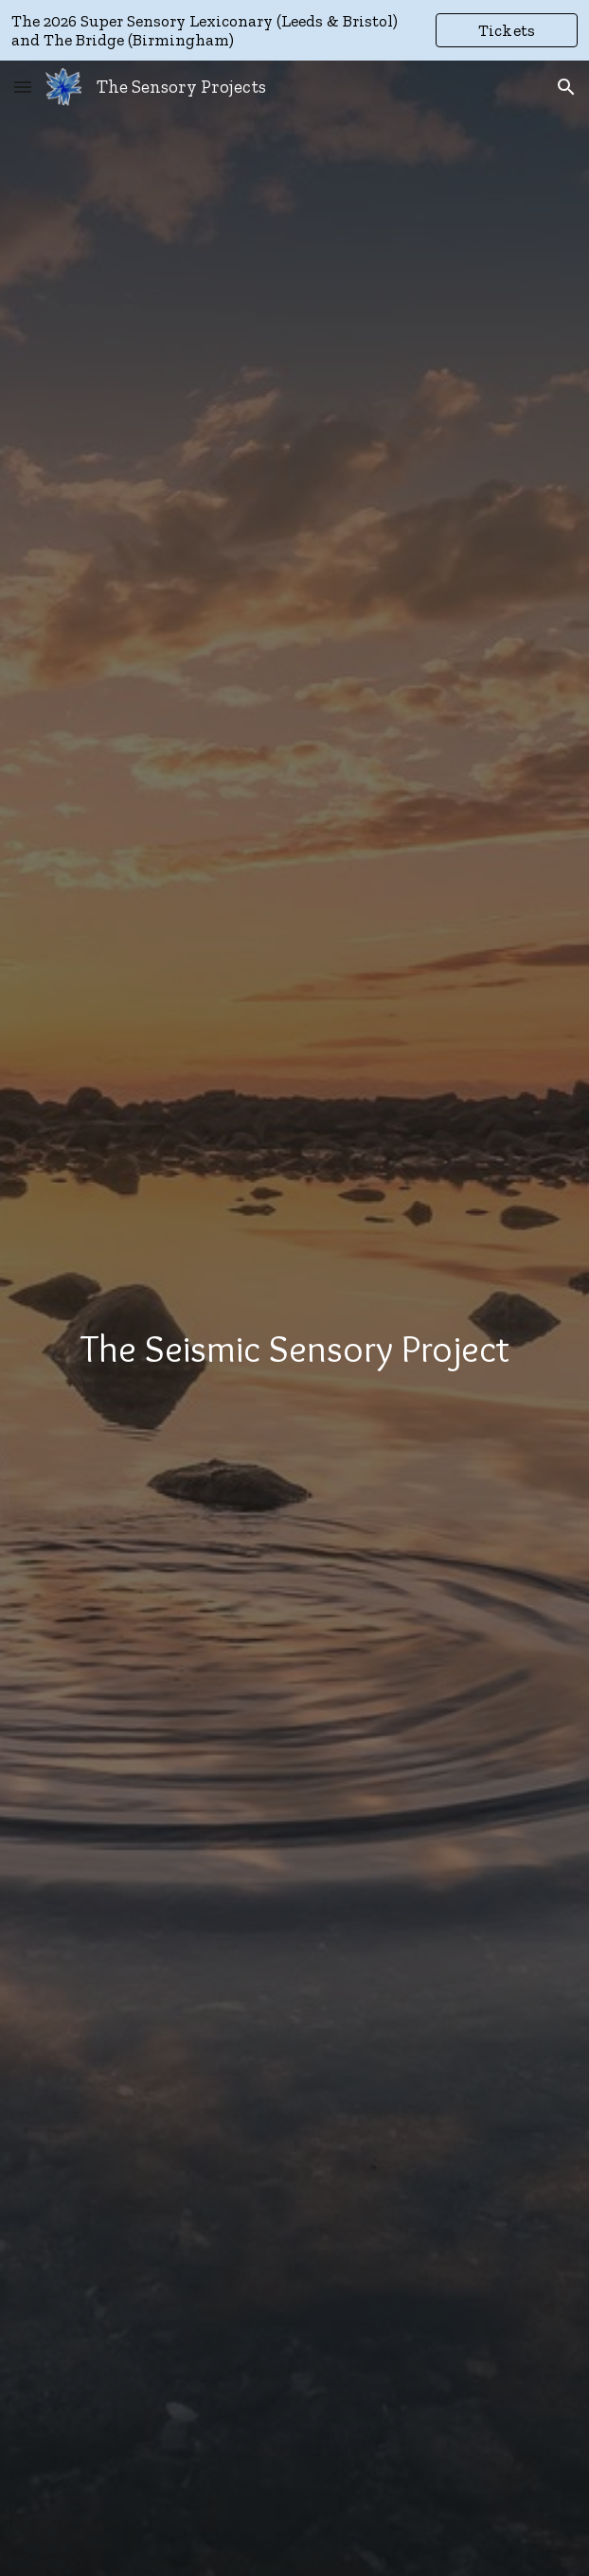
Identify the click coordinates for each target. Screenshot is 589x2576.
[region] (294, 30)
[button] (22, 87)
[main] (294, 1348)
